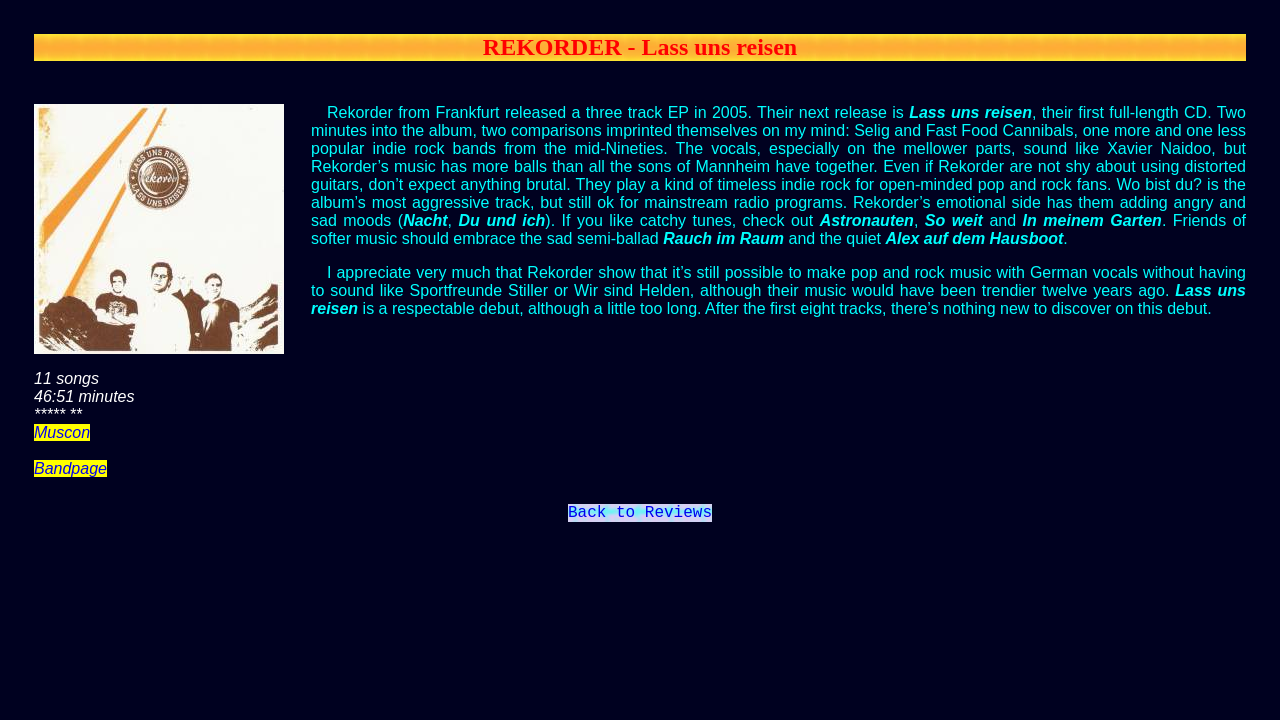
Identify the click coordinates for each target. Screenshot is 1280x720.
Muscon (62, 432)
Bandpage (70, 468)
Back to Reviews (640, 515)
